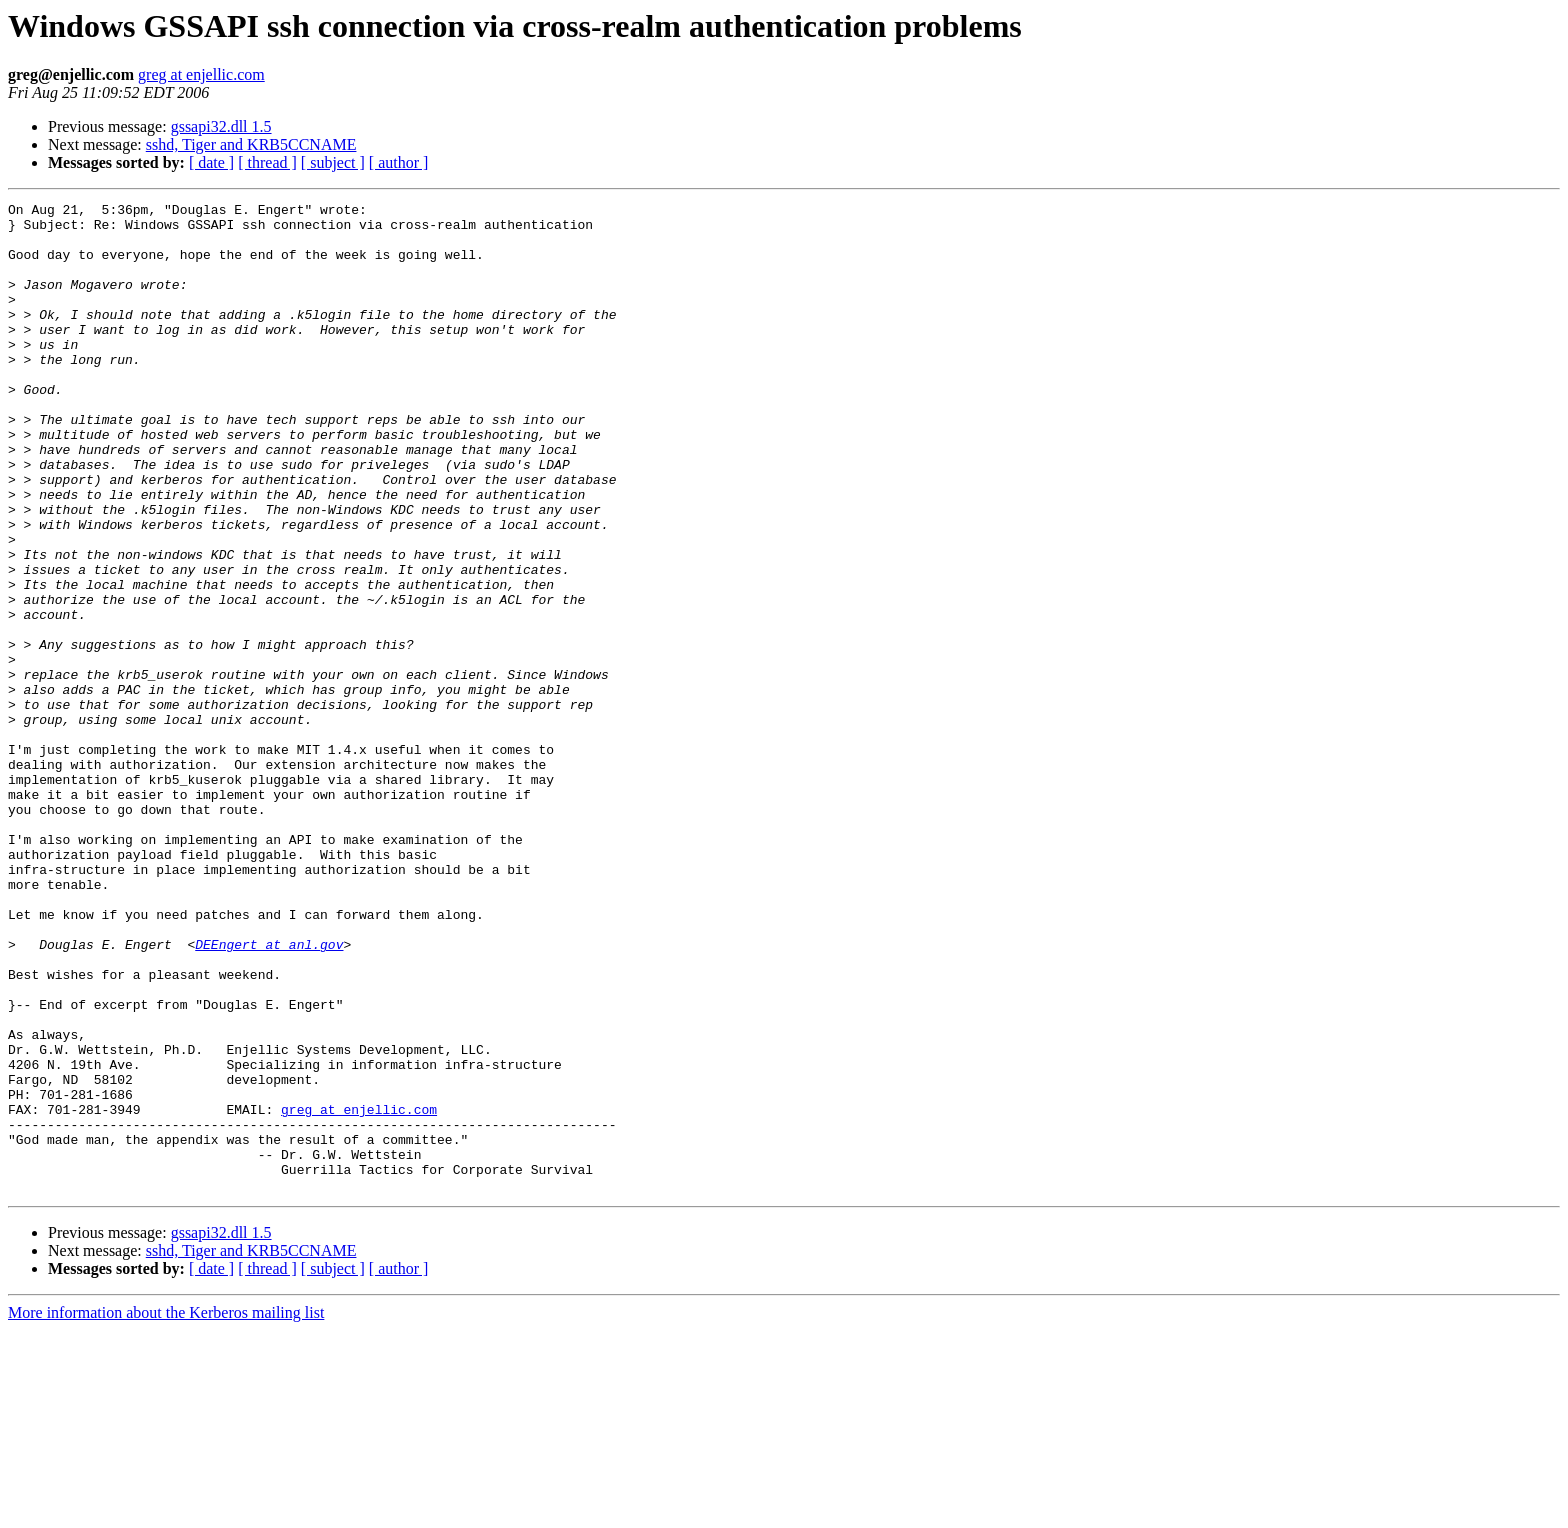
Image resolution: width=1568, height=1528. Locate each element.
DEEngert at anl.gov (269, 1094)
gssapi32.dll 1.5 (221, 126)
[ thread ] (267, 162)
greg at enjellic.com (201, 74)
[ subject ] (333, 162)
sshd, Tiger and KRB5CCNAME (251, 144)
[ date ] (211, 162)
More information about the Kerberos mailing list (166, 1510)
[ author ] (399, 162)
